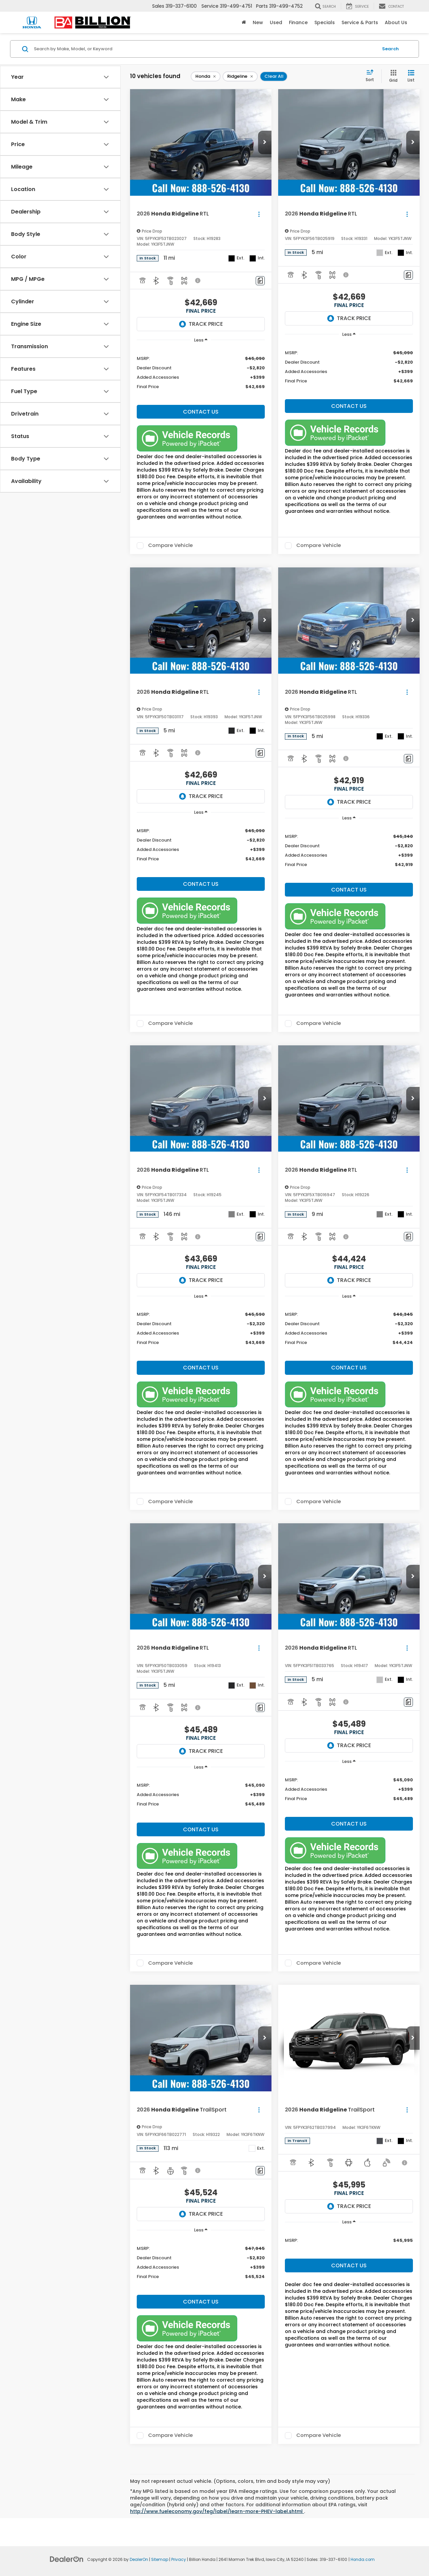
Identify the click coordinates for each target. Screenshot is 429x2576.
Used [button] (276, 22)
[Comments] (260, 280)
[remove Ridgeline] (240, 76)
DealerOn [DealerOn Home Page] (139, 2559)
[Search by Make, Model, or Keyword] (205, 49)
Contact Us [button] (201, 412)
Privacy (178, 2559)
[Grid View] (392, 76)
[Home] (243, 22)
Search (390, 49)
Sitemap (159, 2559)
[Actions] (259, 214)
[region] (201, 375)
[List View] (411, 76)
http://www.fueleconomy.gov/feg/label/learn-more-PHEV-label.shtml (217, 2511)
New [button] (258, 22)
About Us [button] (396, 22)
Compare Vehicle (170, 545)
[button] (264, 142)
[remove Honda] (206, 76)
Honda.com (363, 2559)
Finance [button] (298, 22)
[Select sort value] (371, 76)
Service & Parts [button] (360, 22)
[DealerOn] (67, 2559)
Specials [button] (324, 22)
